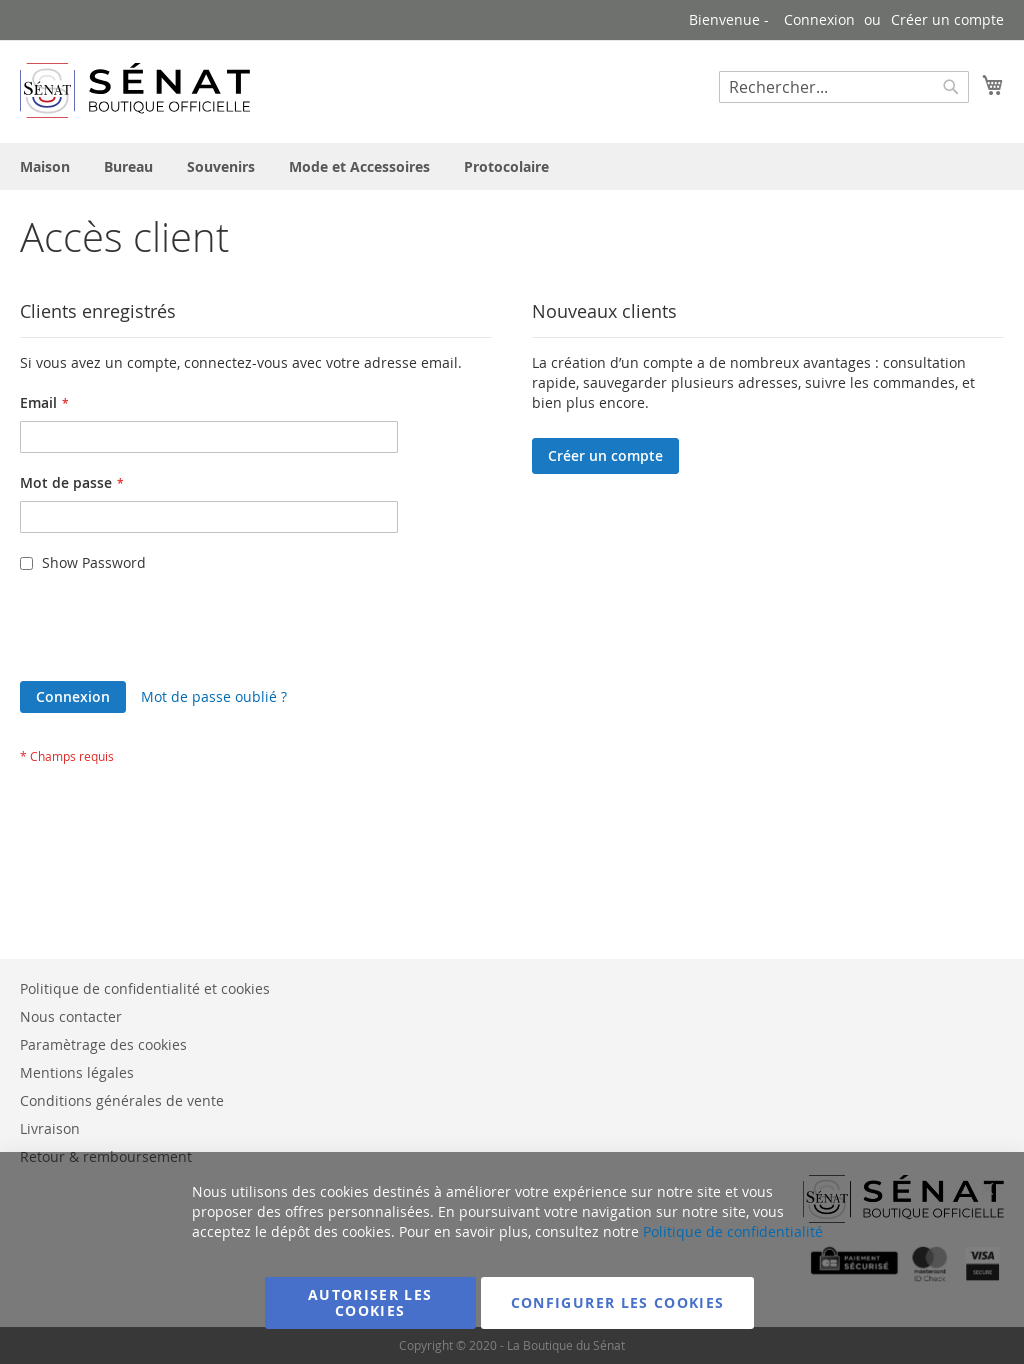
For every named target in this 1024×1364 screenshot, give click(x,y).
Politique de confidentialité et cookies (145, 988)
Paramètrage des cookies (103, 1044)
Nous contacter (71, 1016)
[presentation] (172, 632)
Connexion (819, 19)
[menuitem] (45, 166)
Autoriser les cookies (370, 1302)
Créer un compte (947, 19)
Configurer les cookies (618, 1302)
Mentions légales (77, 1072)
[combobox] (844, 87)
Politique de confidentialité (733, 1231)
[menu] (512, 166)
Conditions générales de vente (122, 1100)
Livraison (50, 1128)
